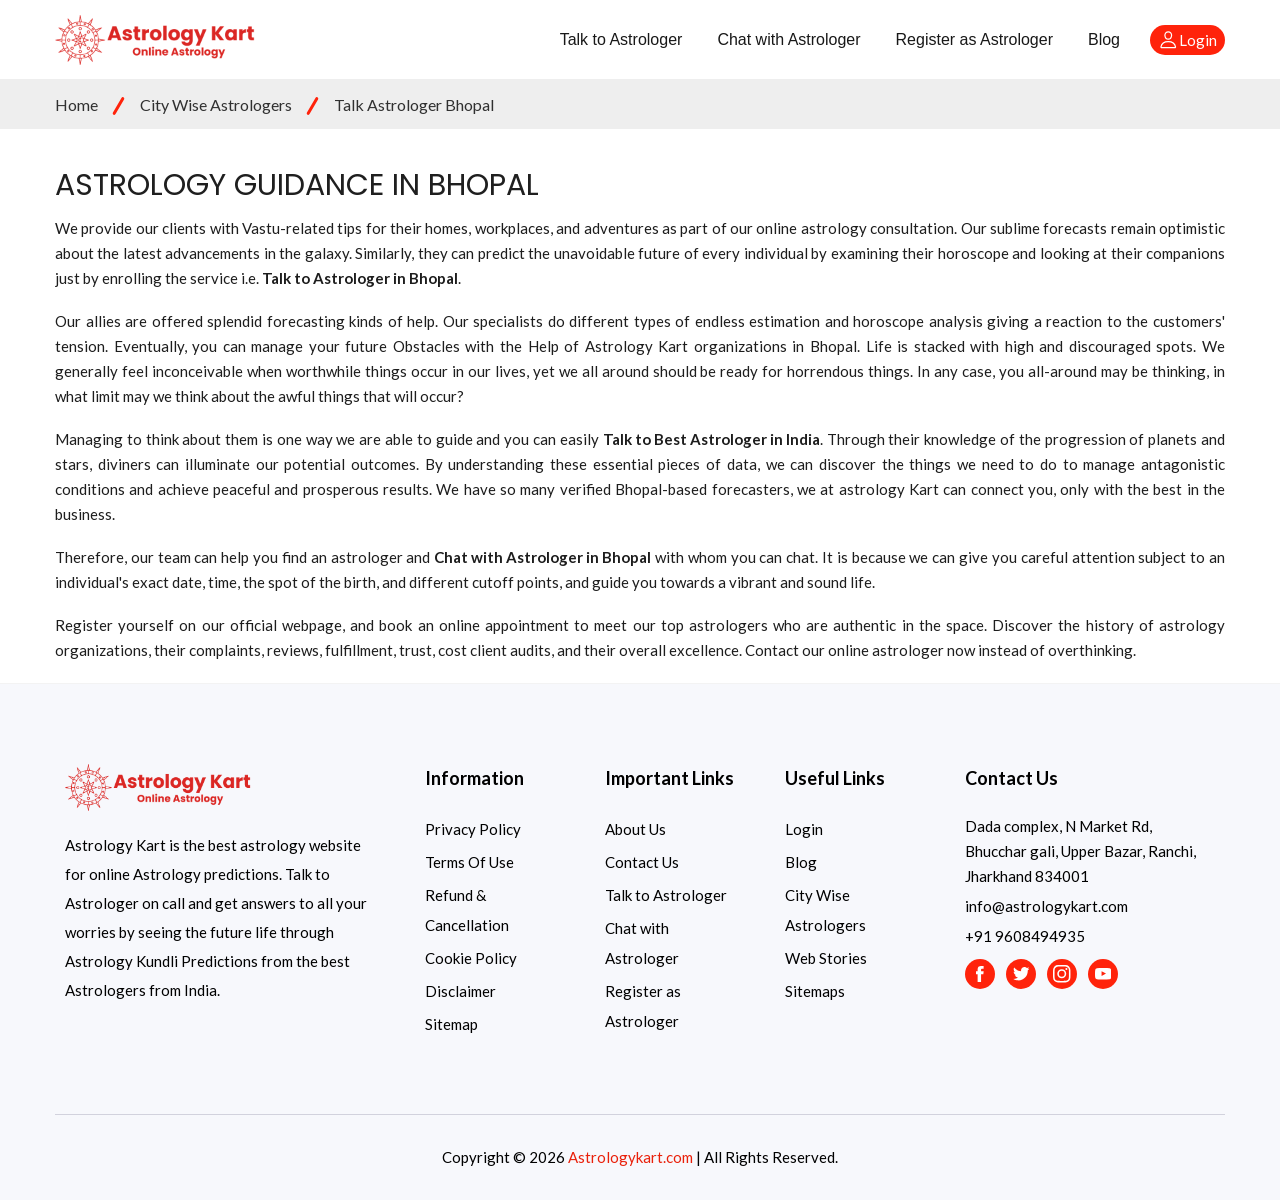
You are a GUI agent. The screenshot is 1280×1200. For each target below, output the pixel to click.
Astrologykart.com (630, 1157)
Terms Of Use (469, 862)
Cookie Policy (471, 958)
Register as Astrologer (974, 39)
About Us (635, 829)
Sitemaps (815, 991)
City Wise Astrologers (216, 104)
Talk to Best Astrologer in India (711, 439)
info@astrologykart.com (1046, 906)
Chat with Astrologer (788, 39)
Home (76, 104)
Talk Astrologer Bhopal (414, 104)
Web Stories (826, 958)
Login (804, 829)
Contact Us (642, 862)
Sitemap (451, 1024)
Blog (1104, 39)
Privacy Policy (473, 829)
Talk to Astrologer (621, 39)
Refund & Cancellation (467, 910)
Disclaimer (460, 991)
